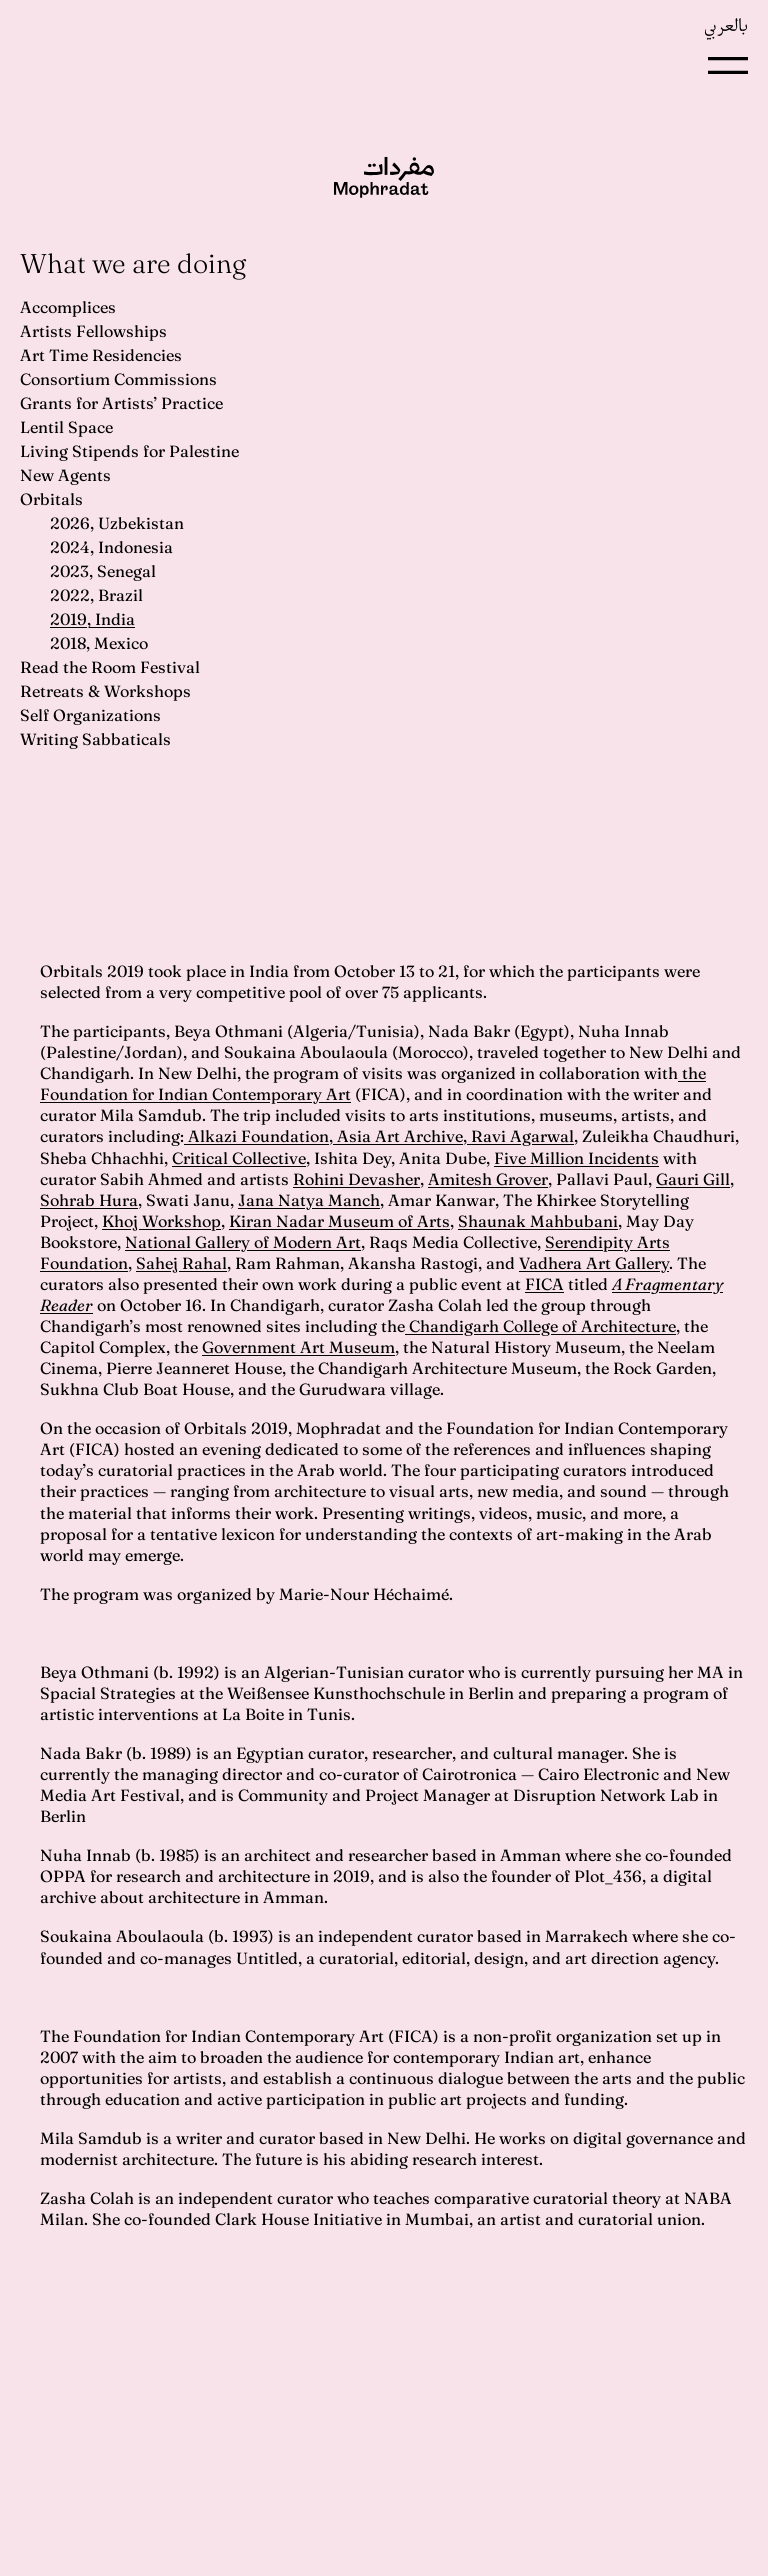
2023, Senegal (103, 571)
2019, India (92, 619)
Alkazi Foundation (256, 1136)
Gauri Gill (693, 1179)
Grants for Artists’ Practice (121, 403)
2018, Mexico (99, 643)
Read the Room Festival (110, 667)
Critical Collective (239, 1158)
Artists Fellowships (93, 331)
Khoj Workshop (161, 1221)
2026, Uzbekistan (117, 523)
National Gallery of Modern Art (243, 1242)
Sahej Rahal (181, 1263)
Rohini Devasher (356, 1179)
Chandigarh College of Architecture (540, 1326)
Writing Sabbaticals (95, 739)
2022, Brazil (96, 595)
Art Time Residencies (101, 355)
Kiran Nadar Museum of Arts (339, 1221)
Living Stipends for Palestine (129, 451)
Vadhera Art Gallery (594, 1263)
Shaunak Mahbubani (538, 1221)
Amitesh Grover (488, 1179)
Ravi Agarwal (520, 1136)
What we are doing (133, 263)
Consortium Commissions (118, 379)
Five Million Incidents (576, 1158)
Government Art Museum (298, 1347)
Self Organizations (90, 715)
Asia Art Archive (398, 1136)
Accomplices (68, 307)
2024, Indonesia (111, 547)
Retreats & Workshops (105, 691)
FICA (544, 1284)
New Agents (65, 475)
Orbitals (51, 499)
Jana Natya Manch (309, 1200)
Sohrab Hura (89, 1200)
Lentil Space (66, 427)
